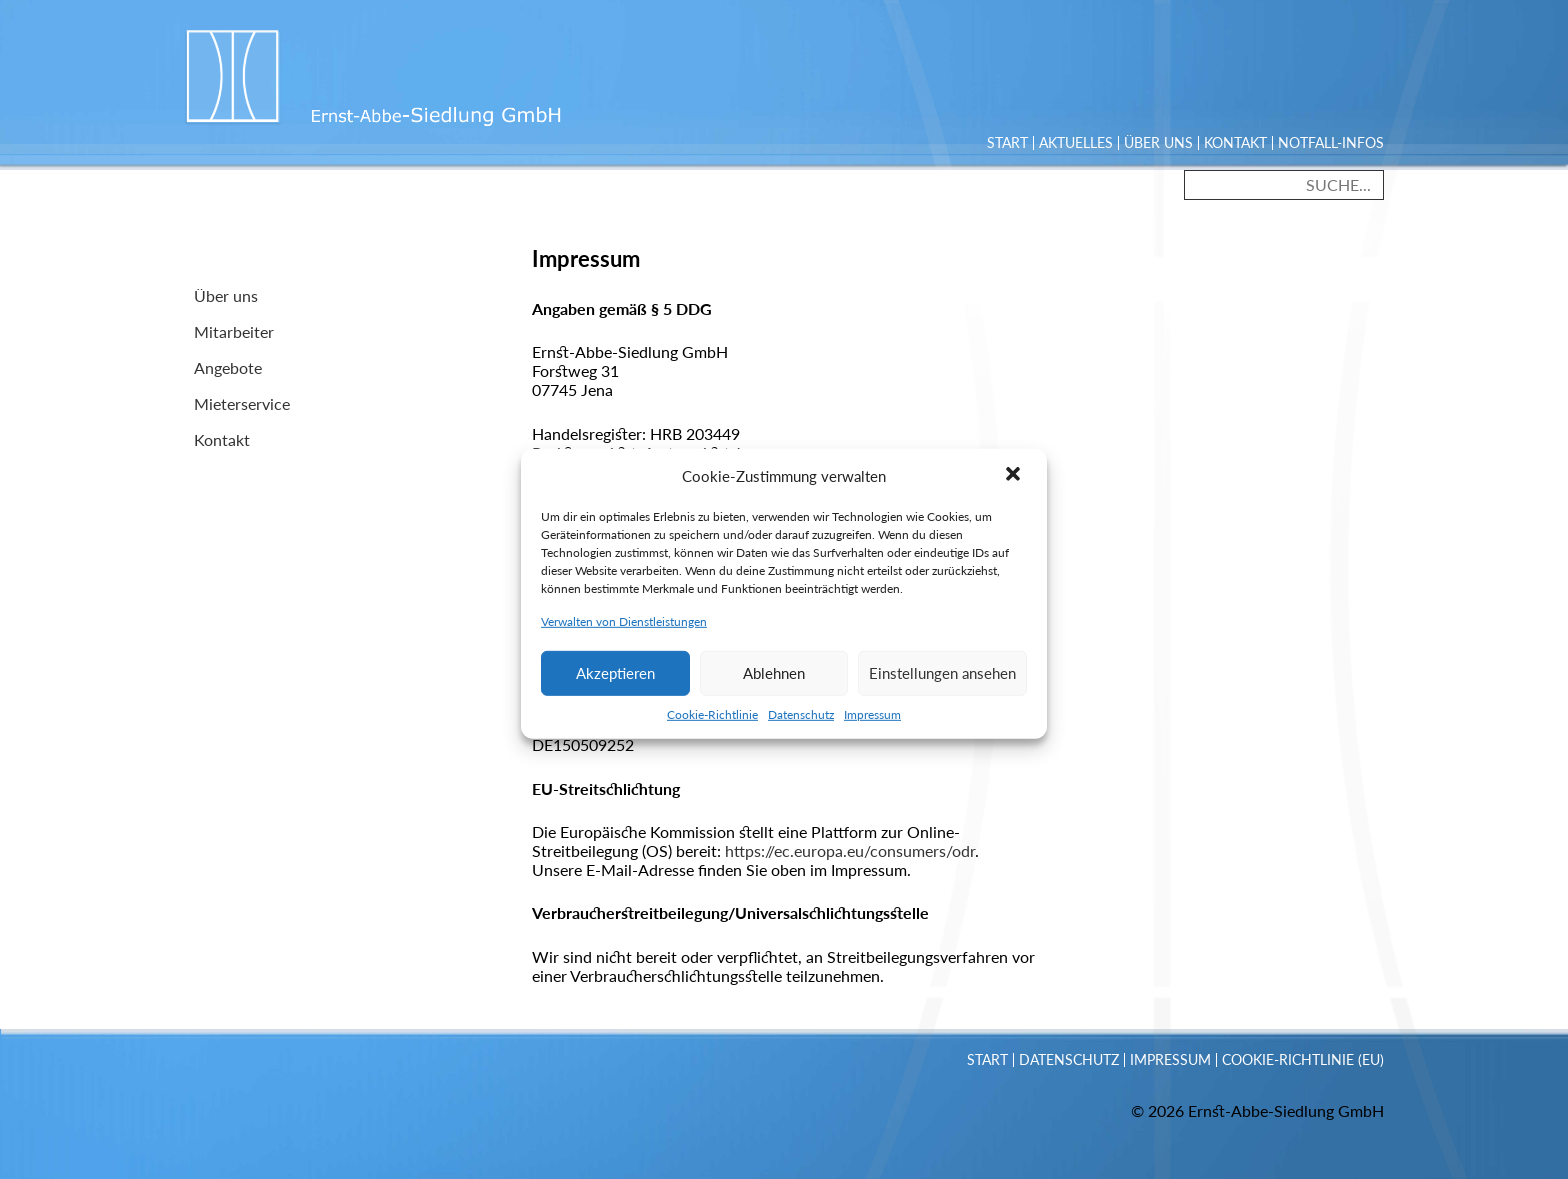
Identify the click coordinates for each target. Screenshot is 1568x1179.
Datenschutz (801, 727)
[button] (1015, 489)
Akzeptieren (615, 687)
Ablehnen (774, 687)
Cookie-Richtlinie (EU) (1303, 1060)
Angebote (228, 367)
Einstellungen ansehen (942, 687)
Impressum (872, 727)
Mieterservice (242, 403)
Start (1007, 143)
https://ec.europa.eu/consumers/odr (850, 850)
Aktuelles (1076, 143)
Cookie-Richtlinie (712, 727)
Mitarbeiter (234, 331)
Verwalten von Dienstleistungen (624, 634)
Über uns (1158, 143)
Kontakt (1235, 143)
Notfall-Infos (1331, 143)
